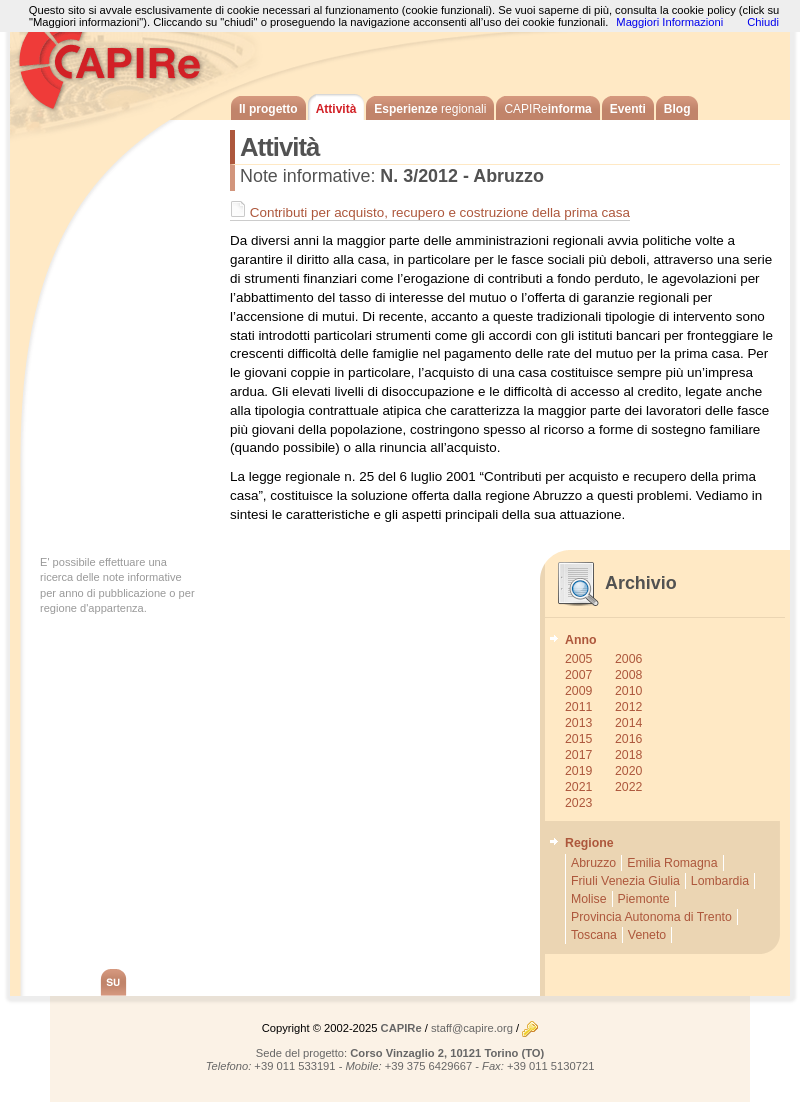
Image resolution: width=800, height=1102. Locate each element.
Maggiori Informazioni (669, 22)
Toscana (594, 935)
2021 (578, 787)
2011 (578, 707)
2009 (578, 691)
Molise (589, 899)
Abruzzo (593, 863)
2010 (628, 691)
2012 (628, 707)
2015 (578, 739)
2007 (578, 675)
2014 (628, 723)
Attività (336, 109)
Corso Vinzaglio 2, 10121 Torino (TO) (447, 1053)
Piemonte (644, 899)
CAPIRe (120, 60)
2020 (628, 771)
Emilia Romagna (672, 863)
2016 (628, 739)
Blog (677, 109)
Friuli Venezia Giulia (625, 881)
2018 (628, 755)
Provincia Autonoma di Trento (651, 917)
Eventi (628, 109)
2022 (628, 787)
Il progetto (268, 109)
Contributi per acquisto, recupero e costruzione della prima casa (430, 212)
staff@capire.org (472, 1028)
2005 (578, 659)
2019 (578, 771)
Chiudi (763, 22)
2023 (578, 803)
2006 (628, 659)
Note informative (305, 176)
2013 (578, 723)
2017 (578, 755)
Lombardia (720, 881)
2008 (628, 675)
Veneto (647, 935)
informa (547, 109)
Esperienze (430, 109)
